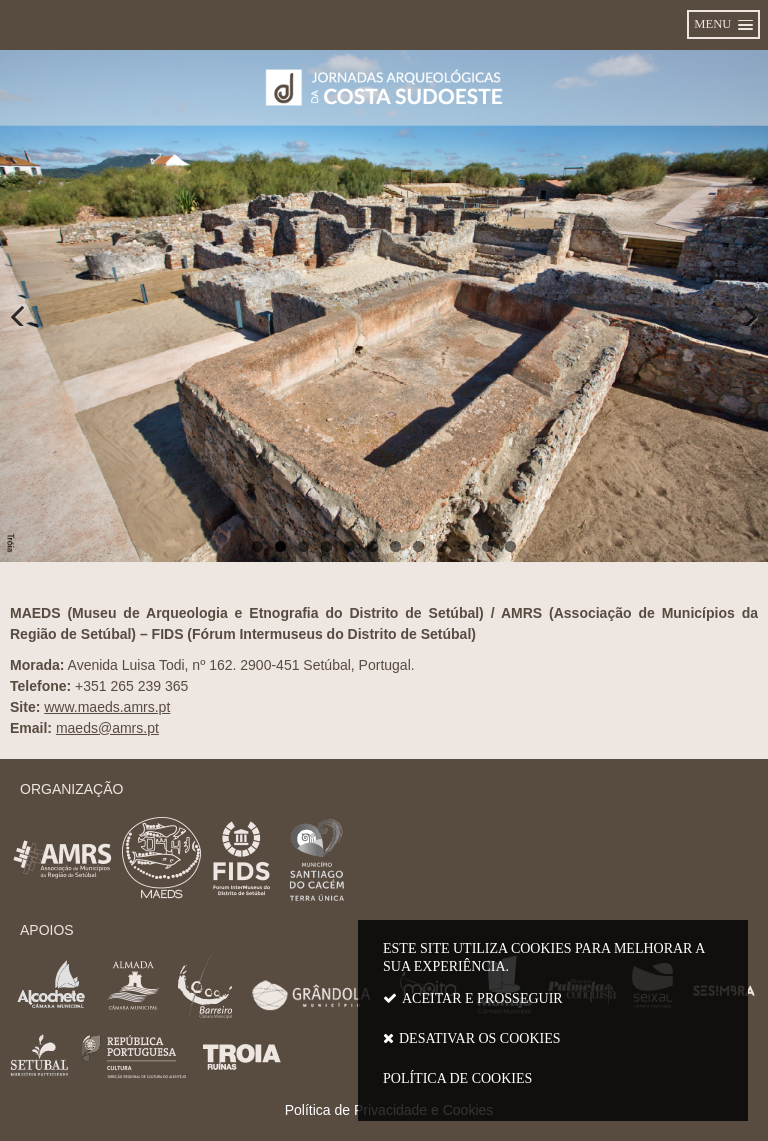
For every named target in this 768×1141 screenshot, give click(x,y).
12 (510, 546)
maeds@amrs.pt (107, 728)
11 (487, 546)
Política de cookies (457, 1078)
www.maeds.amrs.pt (107, 707)
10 (464, 546)
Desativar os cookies (480, 1038)
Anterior (30, 306)
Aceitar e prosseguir (482, 998)
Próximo (738, 306)
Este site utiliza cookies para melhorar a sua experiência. (553, 1018)
